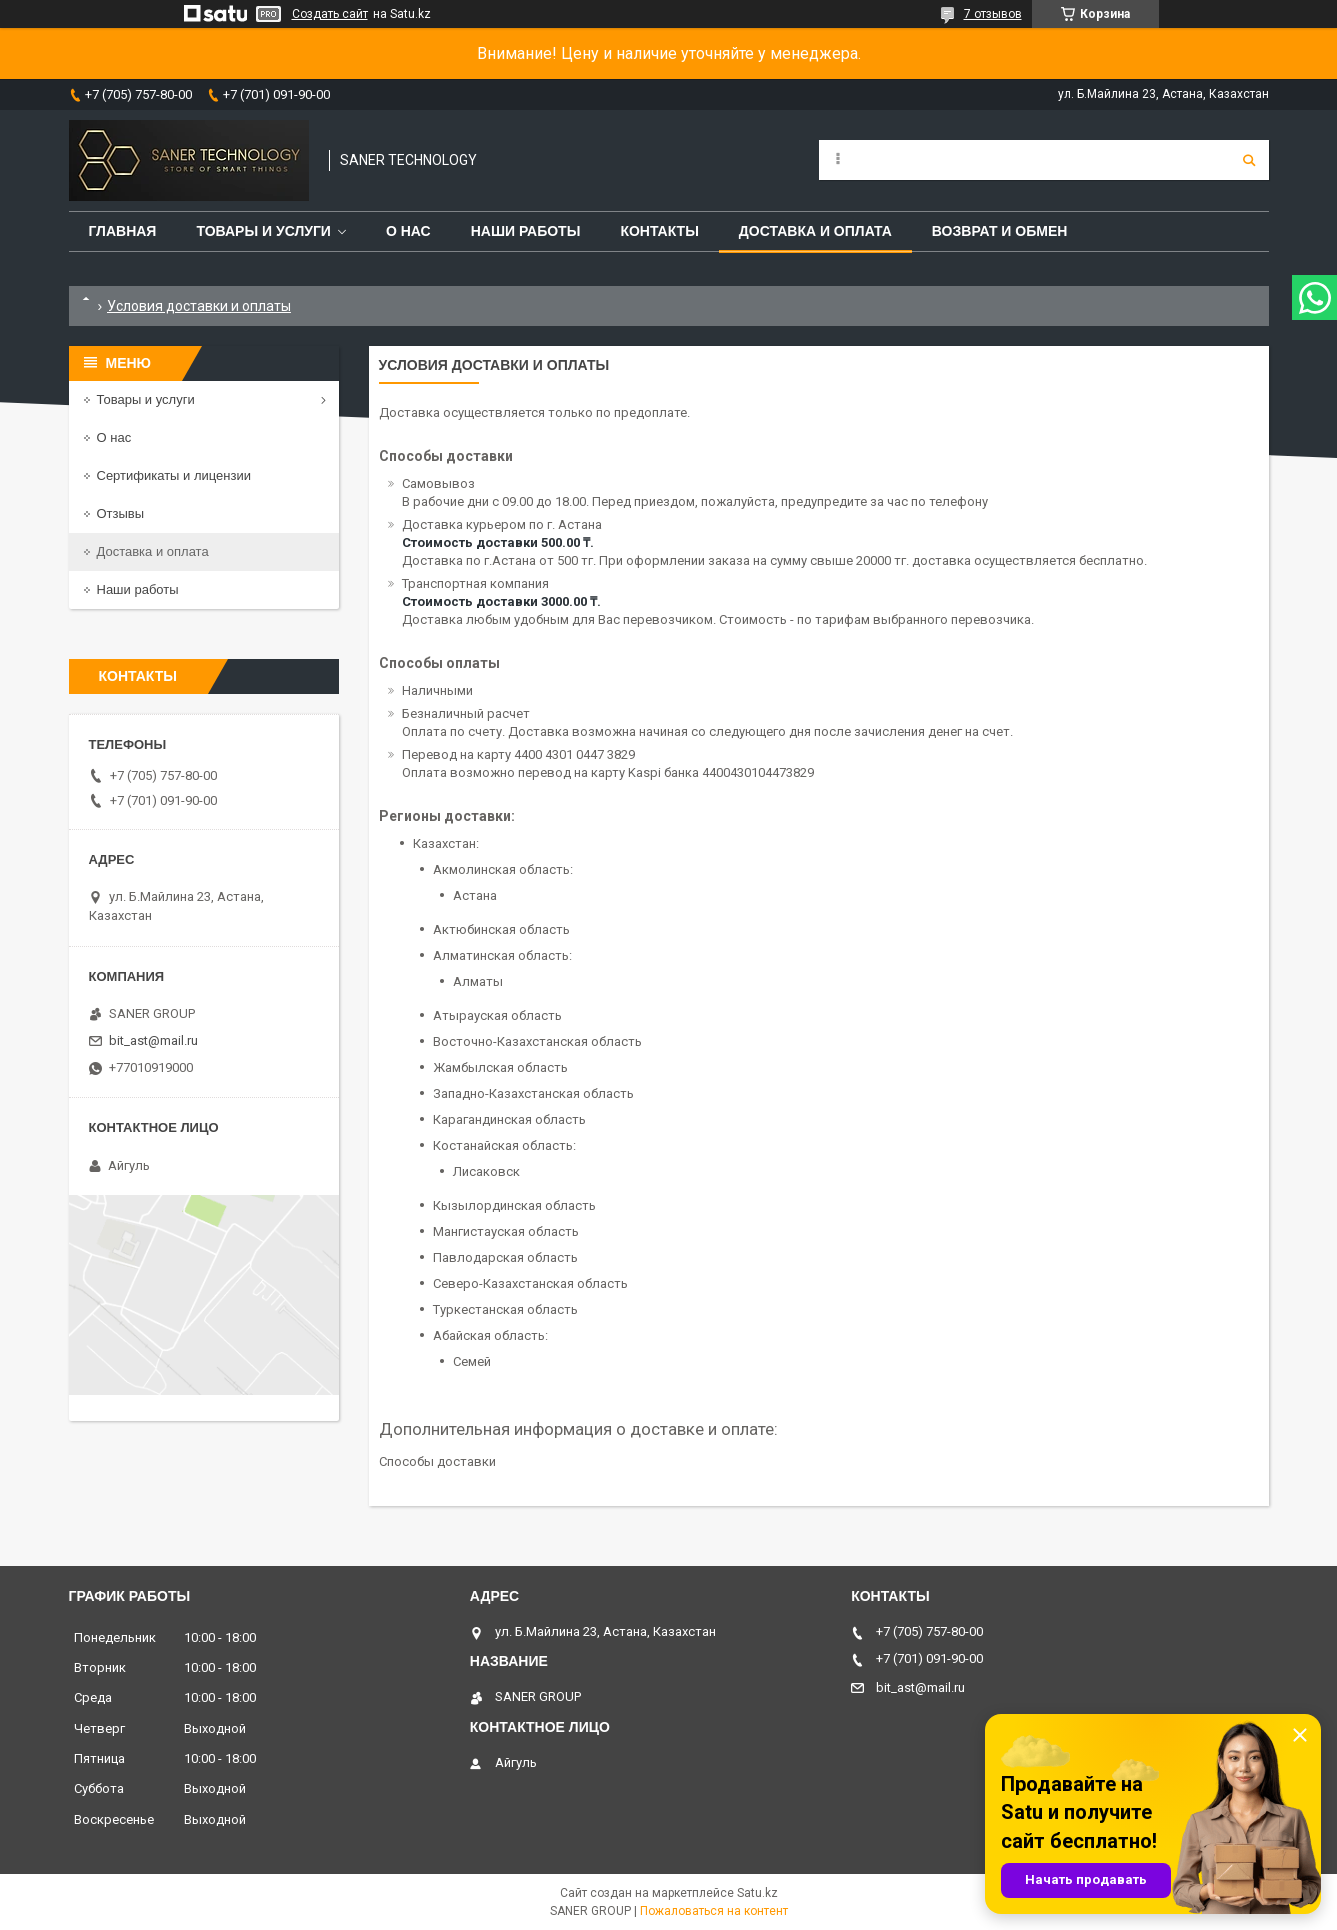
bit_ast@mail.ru (153, 1040)
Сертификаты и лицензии (174, 475)
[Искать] (1249, 160)
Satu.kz (757, 1893)
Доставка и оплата (815, 231)
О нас (408, 231)
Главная (123, 231)
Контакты (659, 231)
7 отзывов (993, 14)
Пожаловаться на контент (714, 1911)
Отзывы (121, 513)
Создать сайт (330, 14)
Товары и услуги (263, 231)
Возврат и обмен (1000, 231)
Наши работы (526, 231)
